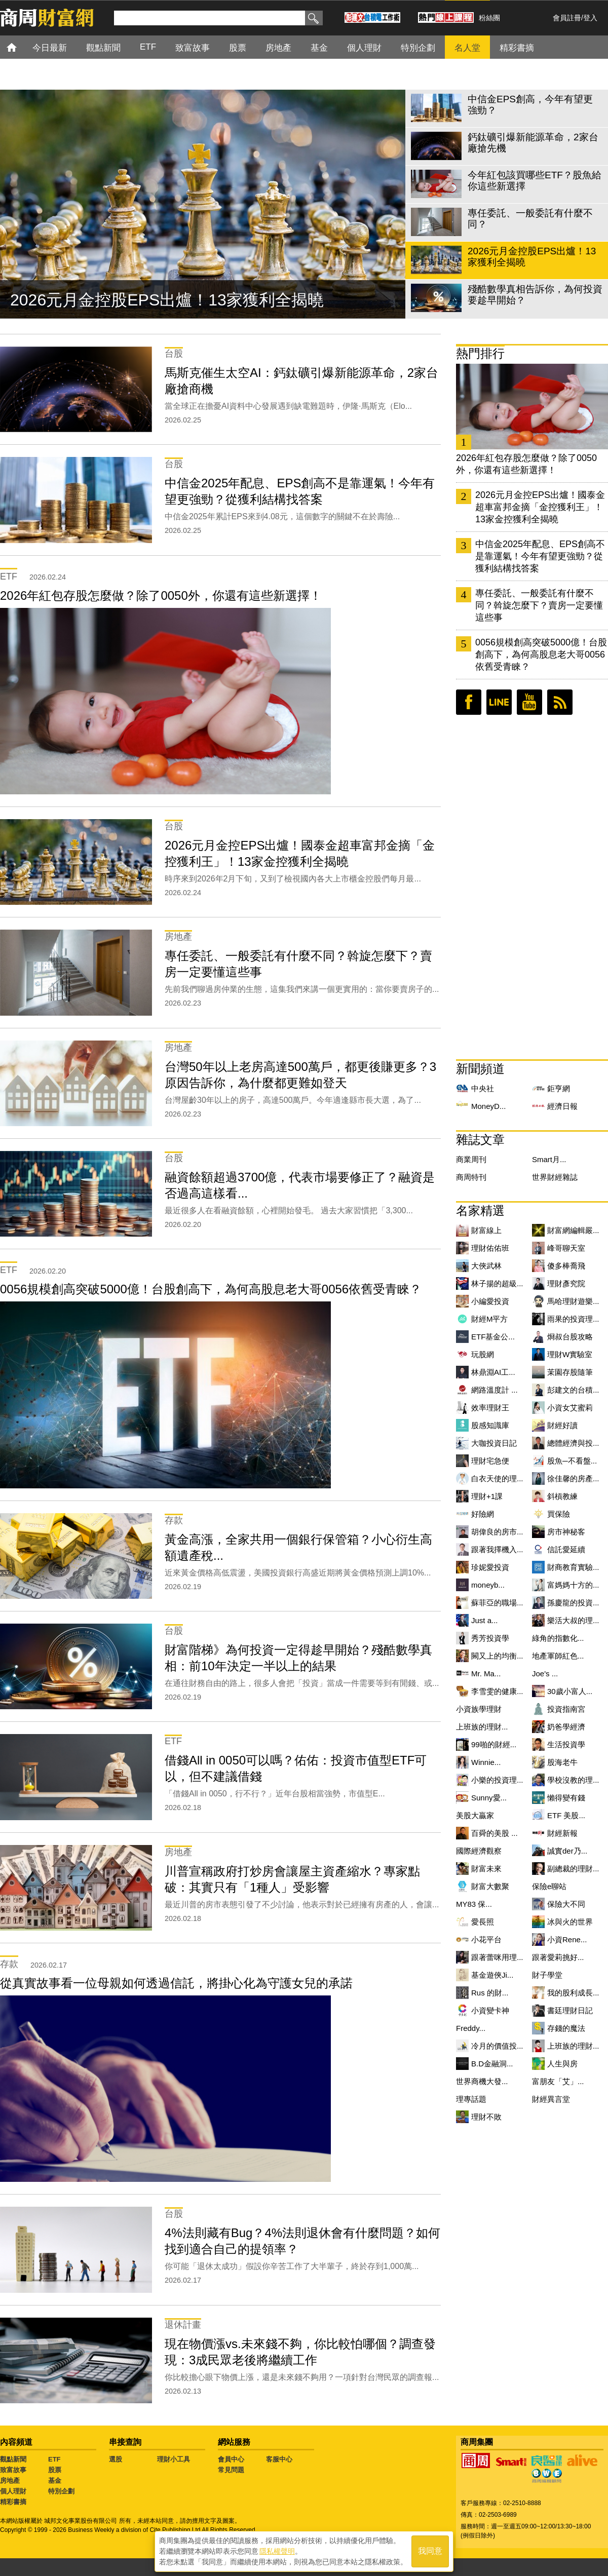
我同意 (430, 2551)
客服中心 (279, 2459)
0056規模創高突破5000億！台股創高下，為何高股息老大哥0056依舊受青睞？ (541, 654)
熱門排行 (480, 353)
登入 (590, 18)
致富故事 (13, 2470)
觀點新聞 (13, 2459)
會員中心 (231, 2459)
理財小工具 (173, 2459)
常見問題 (231, 2470)
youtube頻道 (529, 702)
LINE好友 (499, 702)
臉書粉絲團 (468, 702)
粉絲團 (489, 18)
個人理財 (13, 2491)
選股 (115, 2459)
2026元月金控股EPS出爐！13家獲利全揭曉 (167, 300)
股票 (54, 2470)
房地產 (10, 2480)
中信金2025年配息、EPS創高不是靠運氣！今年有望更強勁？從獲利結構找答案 (540, 556)
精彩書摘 (13, 2502)
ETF (54, 2459)
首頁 (21, 46)
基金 (54, 2480)
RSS (560, 702)
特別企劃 (61, 2491)
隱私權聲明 (277, 2551)
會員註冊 (567, 18)
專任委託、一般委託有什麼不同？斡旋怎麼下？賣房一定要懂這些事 (539, 605)
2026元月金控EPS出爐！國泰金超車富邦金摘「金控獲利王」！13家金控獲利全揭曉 (540, 507)
